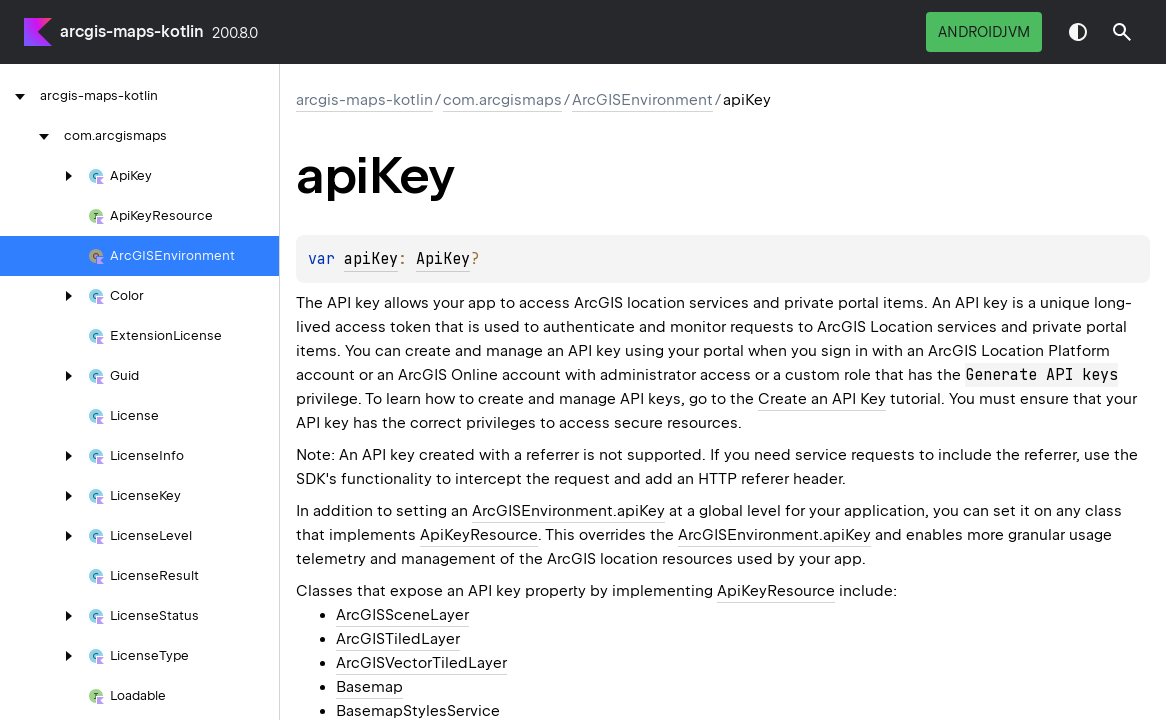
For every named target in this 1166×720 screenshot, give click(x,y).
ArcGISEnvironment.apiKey (568, 511)
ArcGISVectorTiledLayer (421, 663)
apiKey (371, 259)
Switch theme (1078, 32)
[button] (1122, 32)
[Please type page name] (1122, 32)
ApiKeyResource (479, 535)
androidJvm (984, 32)
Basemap (369, 687)
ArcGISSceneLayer (402, 615)
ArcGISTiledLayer (398, 639)
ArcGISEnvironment (642, 100)
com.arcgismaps (502, 100)
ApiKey (443, 259)
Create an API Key (822, 399)
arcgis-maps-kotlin (132, 31)
